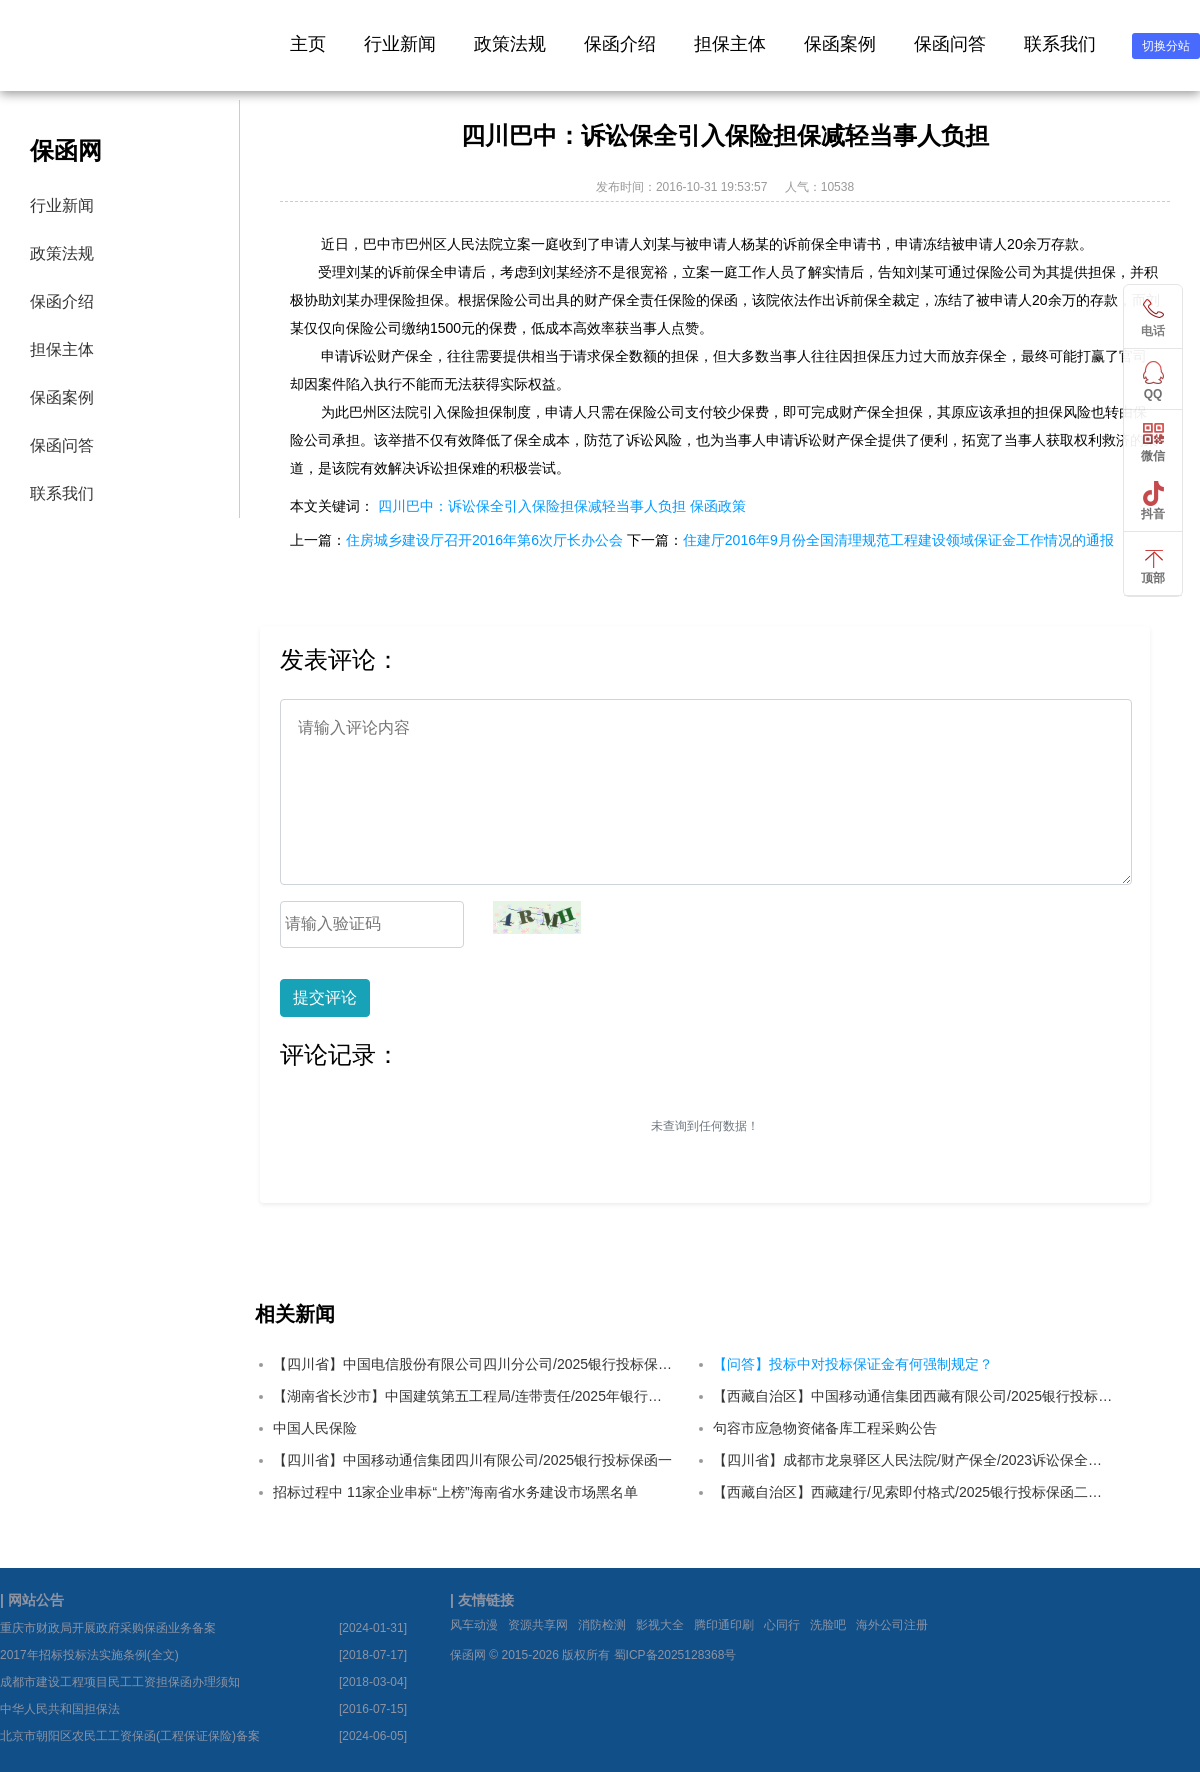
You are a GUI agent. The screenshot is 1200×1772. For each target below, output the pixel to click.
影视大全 (660, 1625)
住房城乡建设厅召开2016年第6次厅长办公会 (484, 540)
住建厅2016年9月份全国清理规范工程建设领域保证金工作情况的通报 (898, 540)
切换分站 (1166, 46)
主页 (308, 44)
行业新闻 (400, 44)
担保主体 (730, 44)
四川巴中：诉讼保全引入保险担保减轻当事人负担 (532, 506)
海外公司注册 (892, 1625)
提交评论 (325, 997)
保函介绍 (620, 44)
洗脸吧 (828, 1625)
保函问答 (950, 44)
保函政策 (718, 506)
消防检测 (602, 1625)
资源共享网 (538, 1625)
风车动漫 (474, 1625)
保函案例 (840, 44)
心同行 (782, 1625)
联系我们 (1060, 44)
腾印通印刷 (724, 1625)
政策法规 (510, 44)
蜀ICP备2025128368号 (675, 1655)
